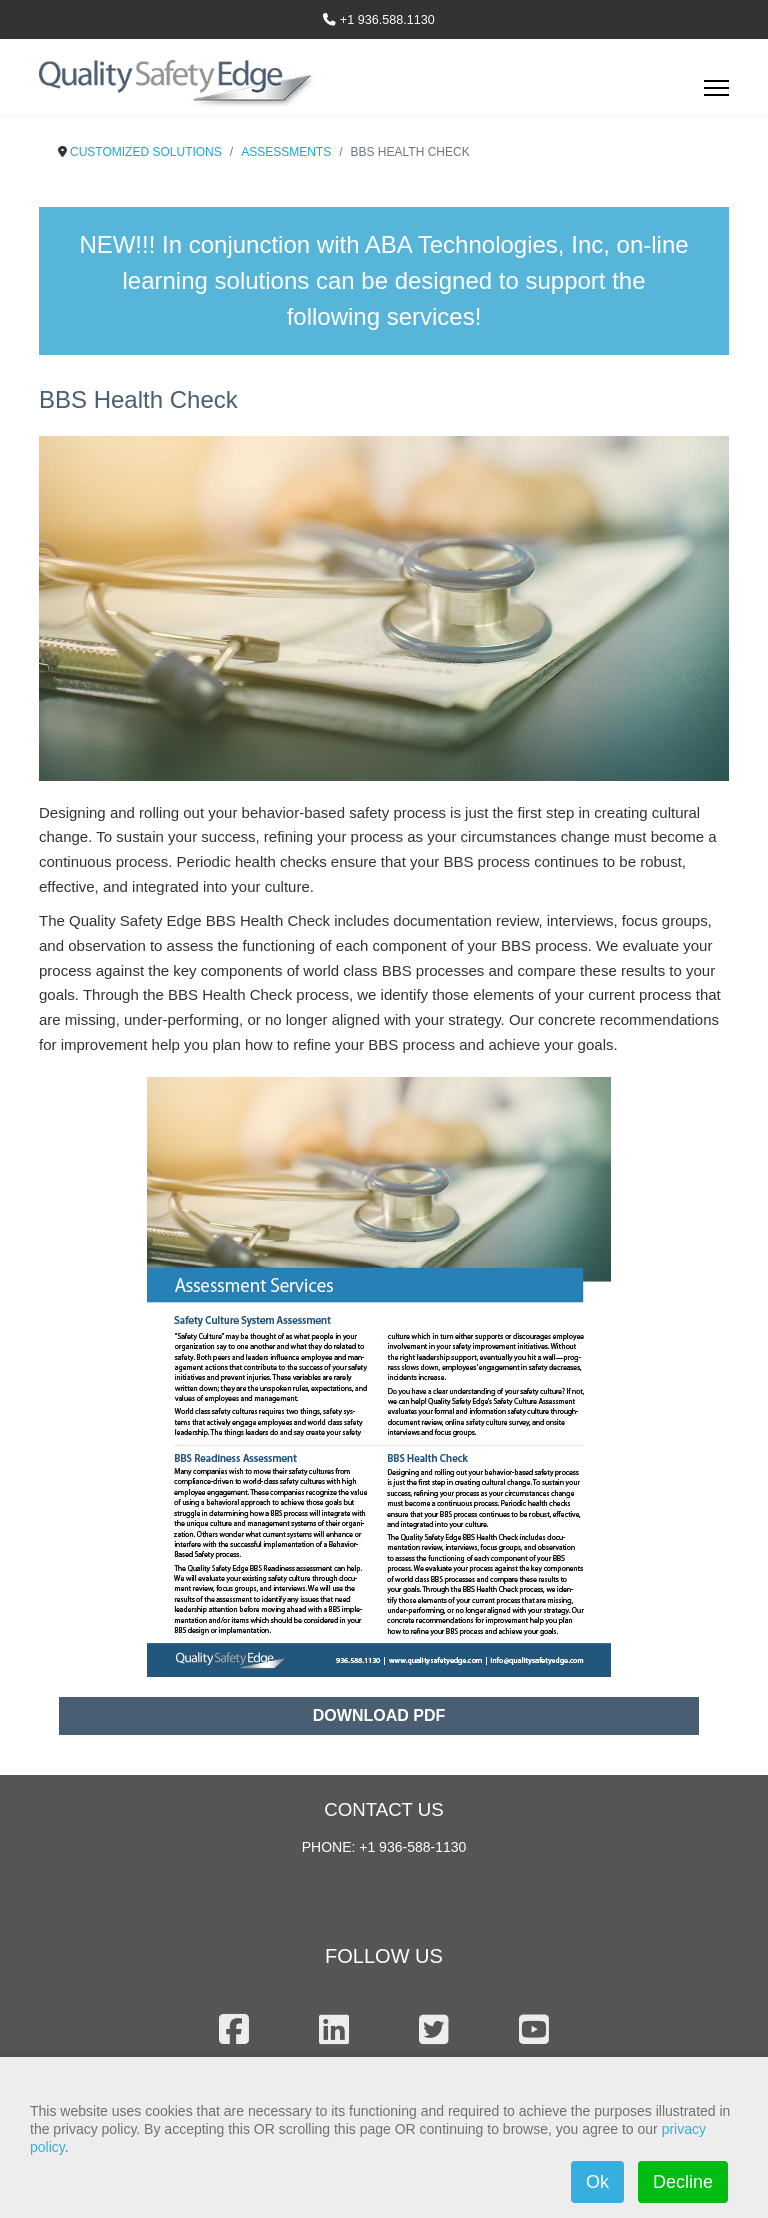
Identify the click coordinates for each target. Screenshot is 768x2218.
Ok (597, 2182)
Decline (683, 2182)
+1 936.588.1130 (387, 20)
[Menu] (716, 94)
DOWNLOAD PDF (379, 1715)
